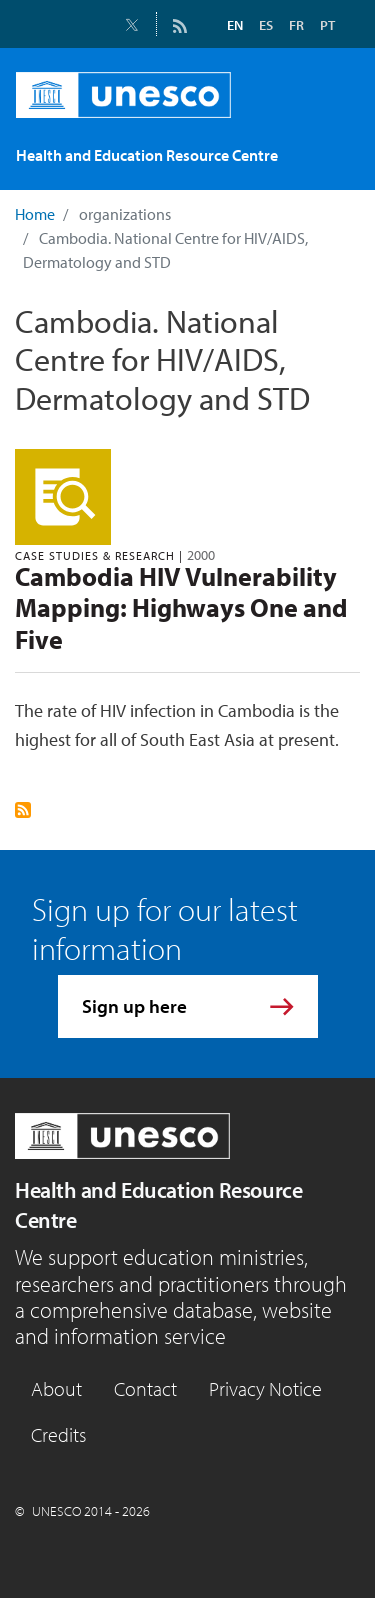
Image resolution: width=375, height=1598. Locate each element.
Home (35, 214)
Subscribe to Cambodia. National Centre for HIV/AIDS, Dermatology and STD (23, 810)
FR (296, 25)
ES (266, 25)
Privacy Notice (265, 1388)
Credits (58, 1434)
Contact (145, 1388)
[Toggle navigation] (332, 159)
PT (327, 25)
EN (235, 25)
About (56, 1388)
